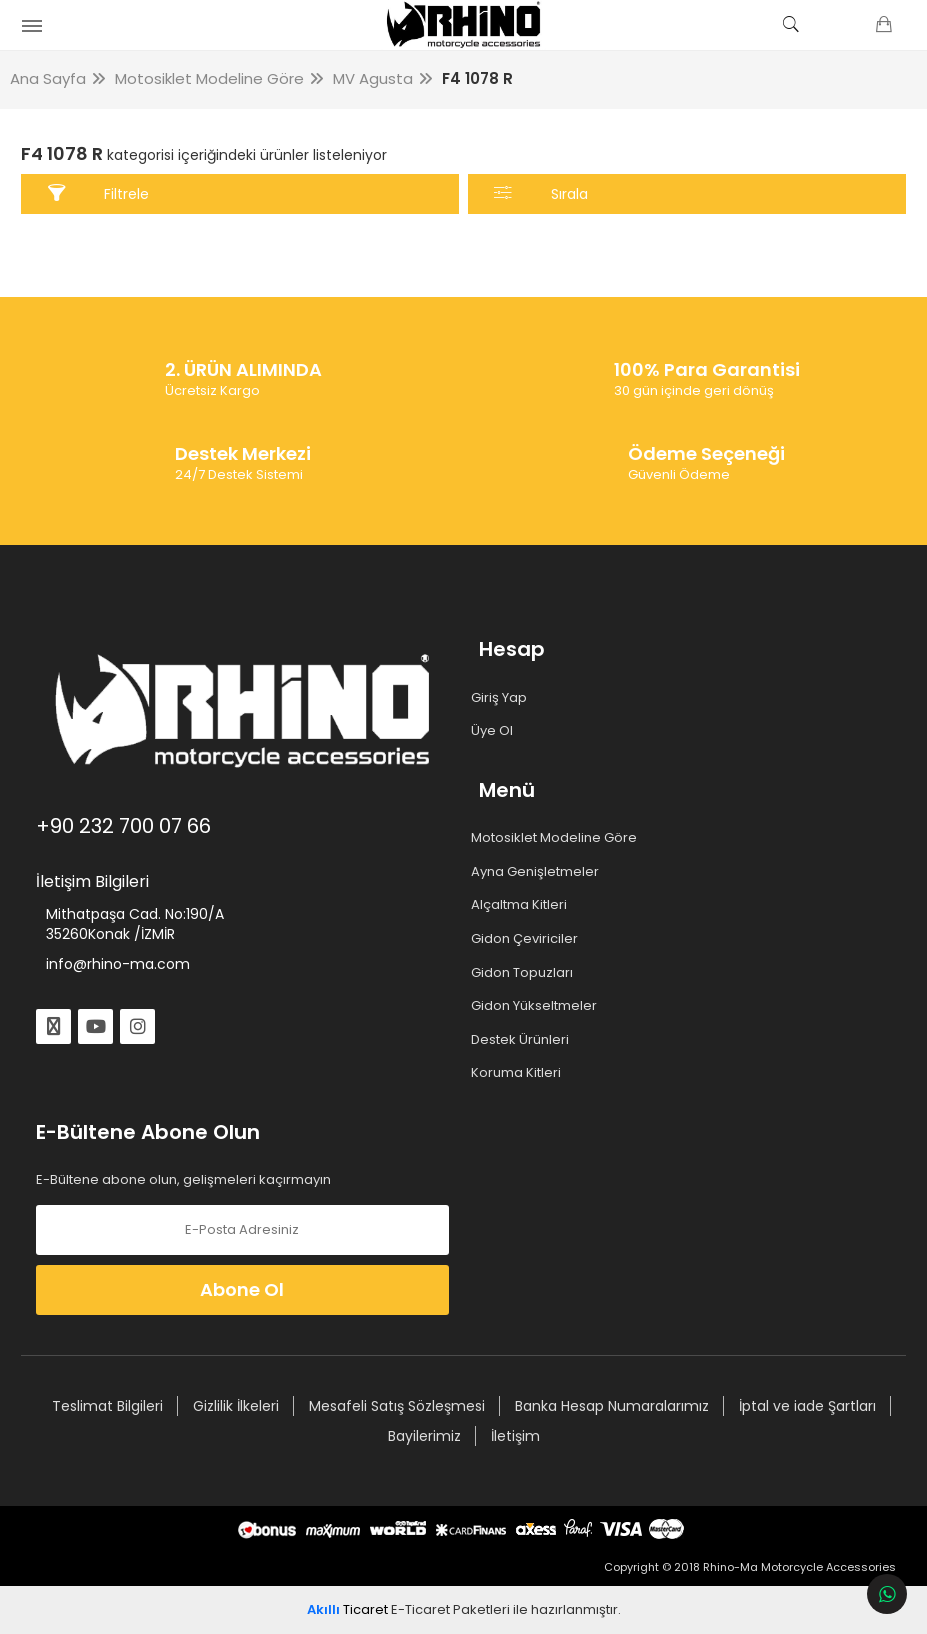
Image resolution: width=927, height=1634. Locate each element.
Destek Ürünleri (523, 1040)
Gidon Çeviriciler (528, 939)
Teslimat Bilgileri (106, 1406)
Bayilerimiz (423, 1436)
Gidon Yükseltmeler (537, 1006)
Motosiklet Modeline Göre (557, 838)
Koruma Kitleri (519, 1073)
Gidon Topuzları (525, 973)
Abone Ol (243, 1289)
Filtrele (100, 193)
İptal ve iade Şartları (806, 1406)
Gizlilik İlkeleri (235, 1406)
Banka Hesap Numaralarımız (611, 1406)
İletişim (514, 1436)
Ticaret (347, 1609)
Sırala (540, 193)
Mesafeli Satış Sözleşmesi (396, 1406)
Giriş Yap (502, 698)
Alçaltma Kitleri (522, 905)
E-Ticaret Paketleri (450, 1609)
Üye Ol (495, 731)
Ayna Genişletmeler (538, 872)
